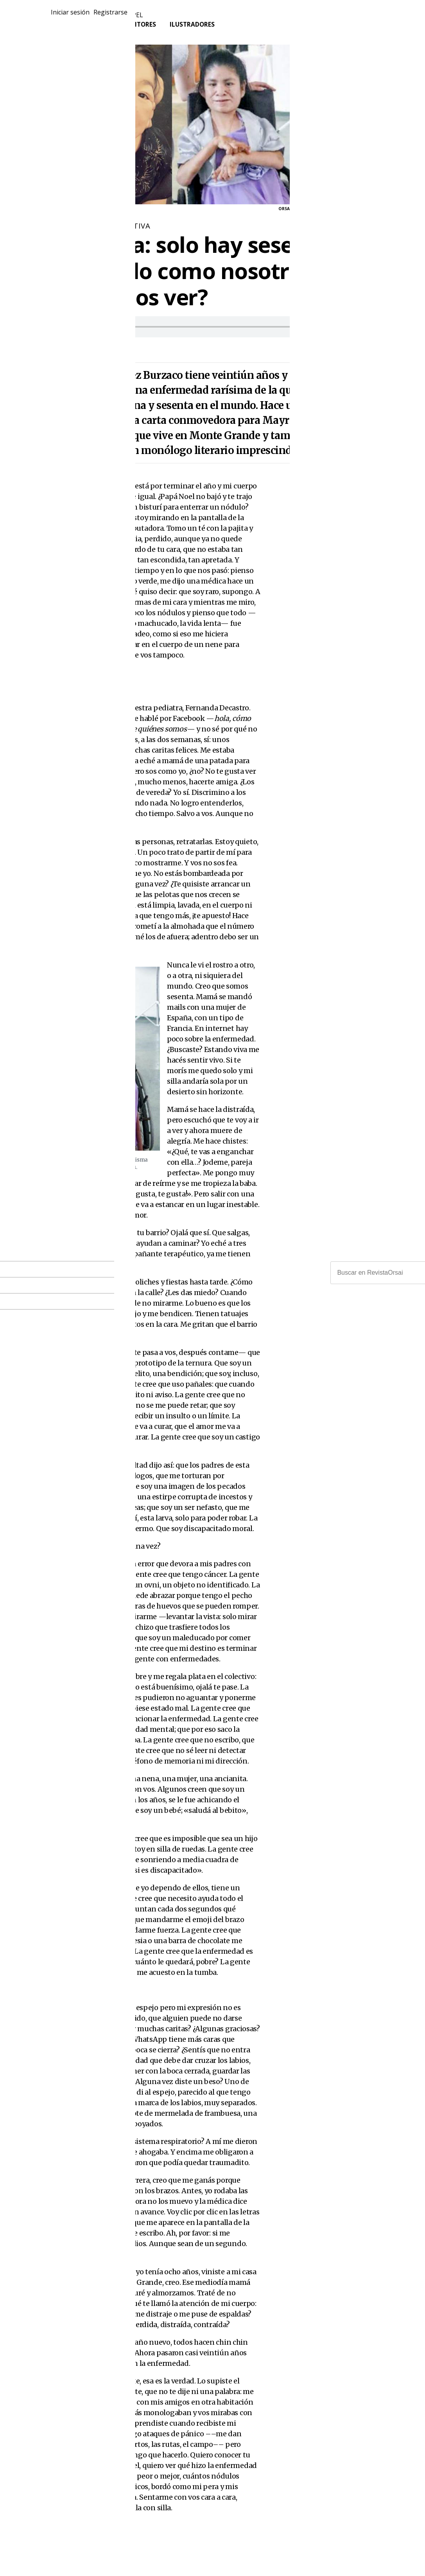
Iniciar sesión (350, 17)
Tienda (96, 29)
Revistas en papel (114, 20)
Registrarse (395, 17)
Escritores (140, 29)
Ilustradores (196, 29)
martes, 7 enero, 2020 (85, 348)
